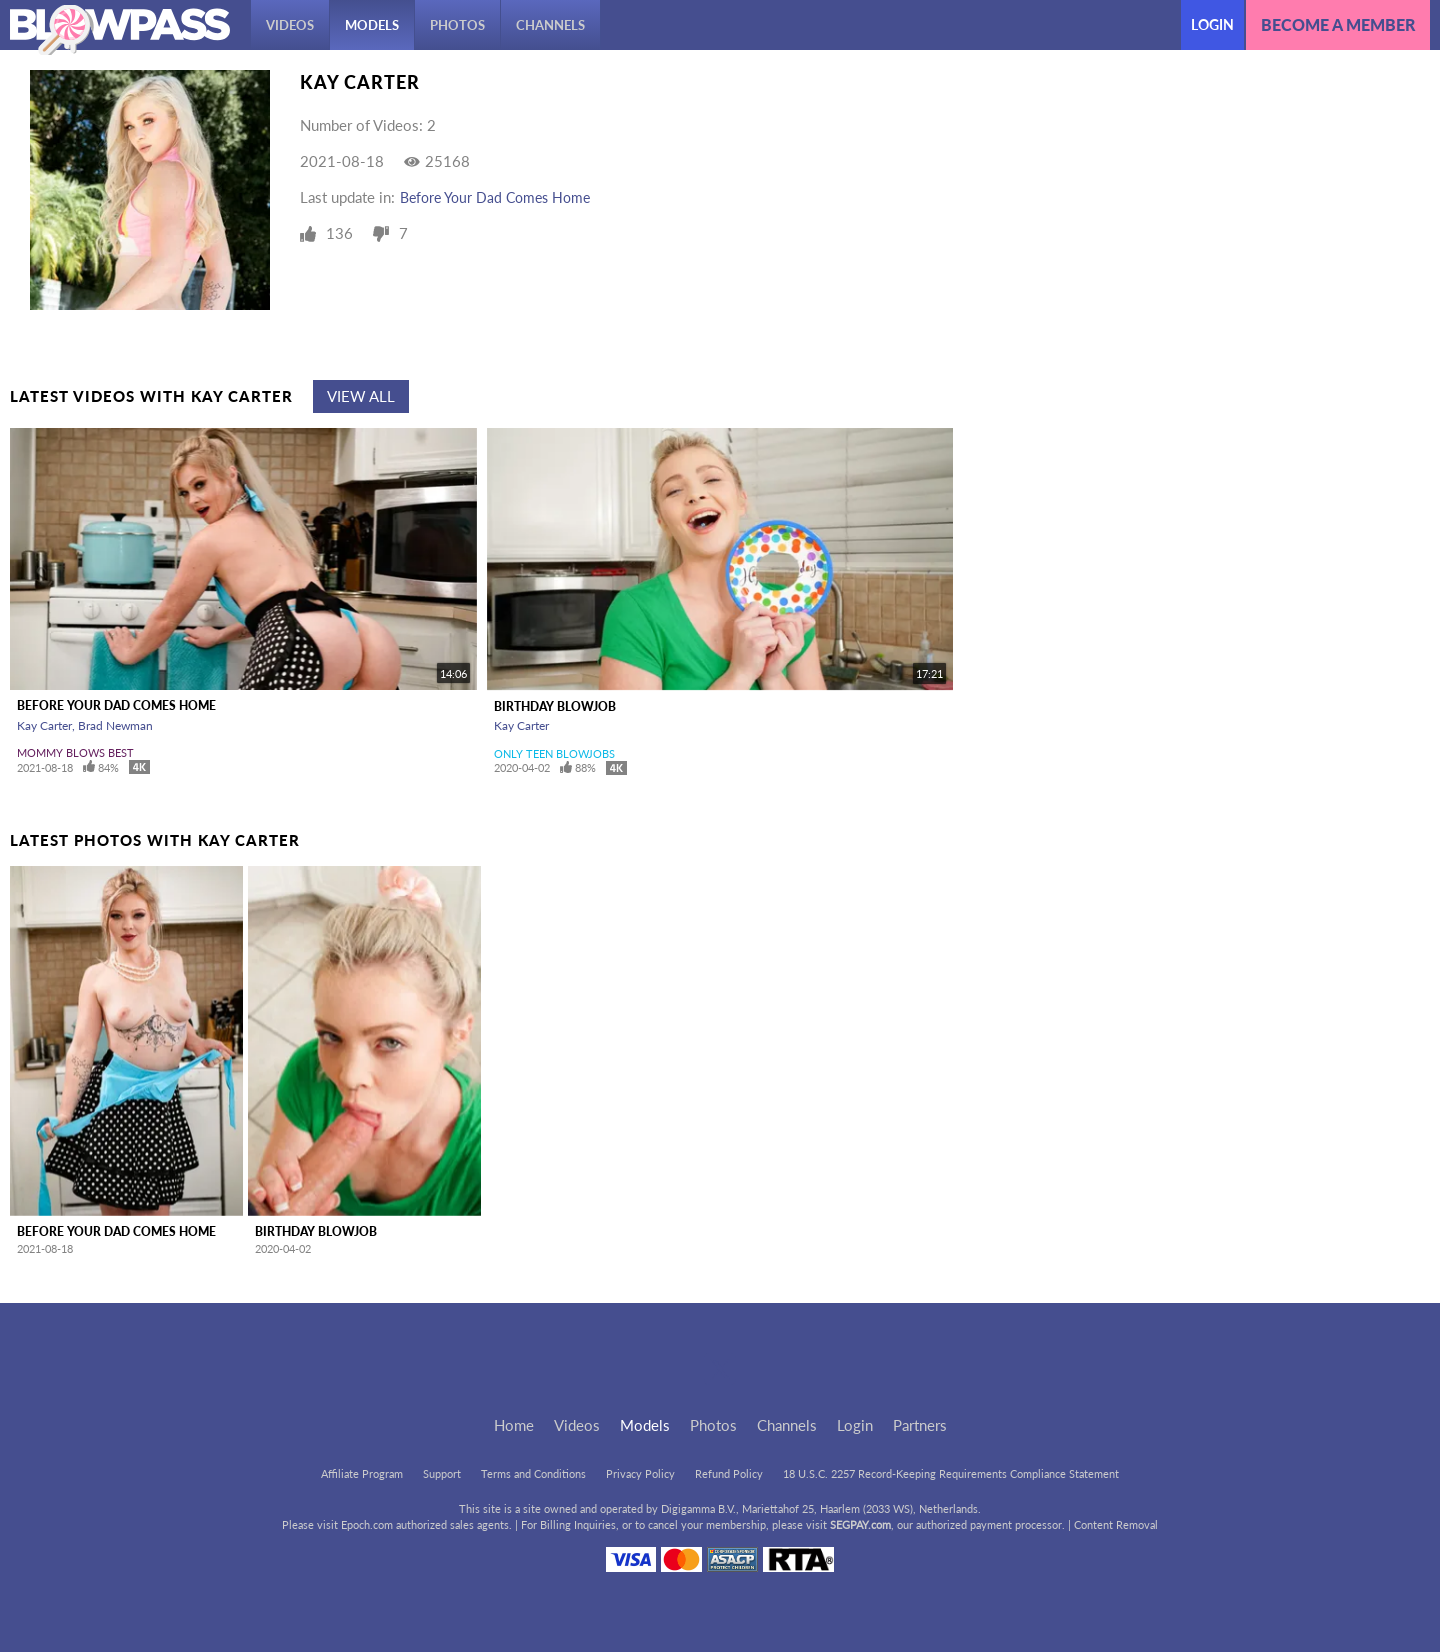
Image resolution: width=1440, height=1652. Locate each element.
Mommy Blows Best (75, 752)
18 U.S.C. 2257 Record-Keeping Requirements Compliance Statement (951, 1473)
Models (372, 25)
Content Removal (1116, 1524)
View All (361, 396)
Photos (457, 25)
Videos (290, 25)
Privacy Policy (640, 1473)
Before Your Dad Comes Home (495, 197)
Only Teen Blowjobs (554, 753)
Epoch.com (367, 1524)
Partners (920, 1425)
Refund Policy (729, 1473)
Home (514, 1425)
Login (1212, 24)
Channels (550, 25)
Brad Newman (115, 725)
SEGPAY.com (860, 1524)
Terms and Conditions (533, 1473)
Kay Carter (44, 725)
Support (442, 1473)
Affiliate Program (362, 1473)
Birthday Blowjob (555, 706)
